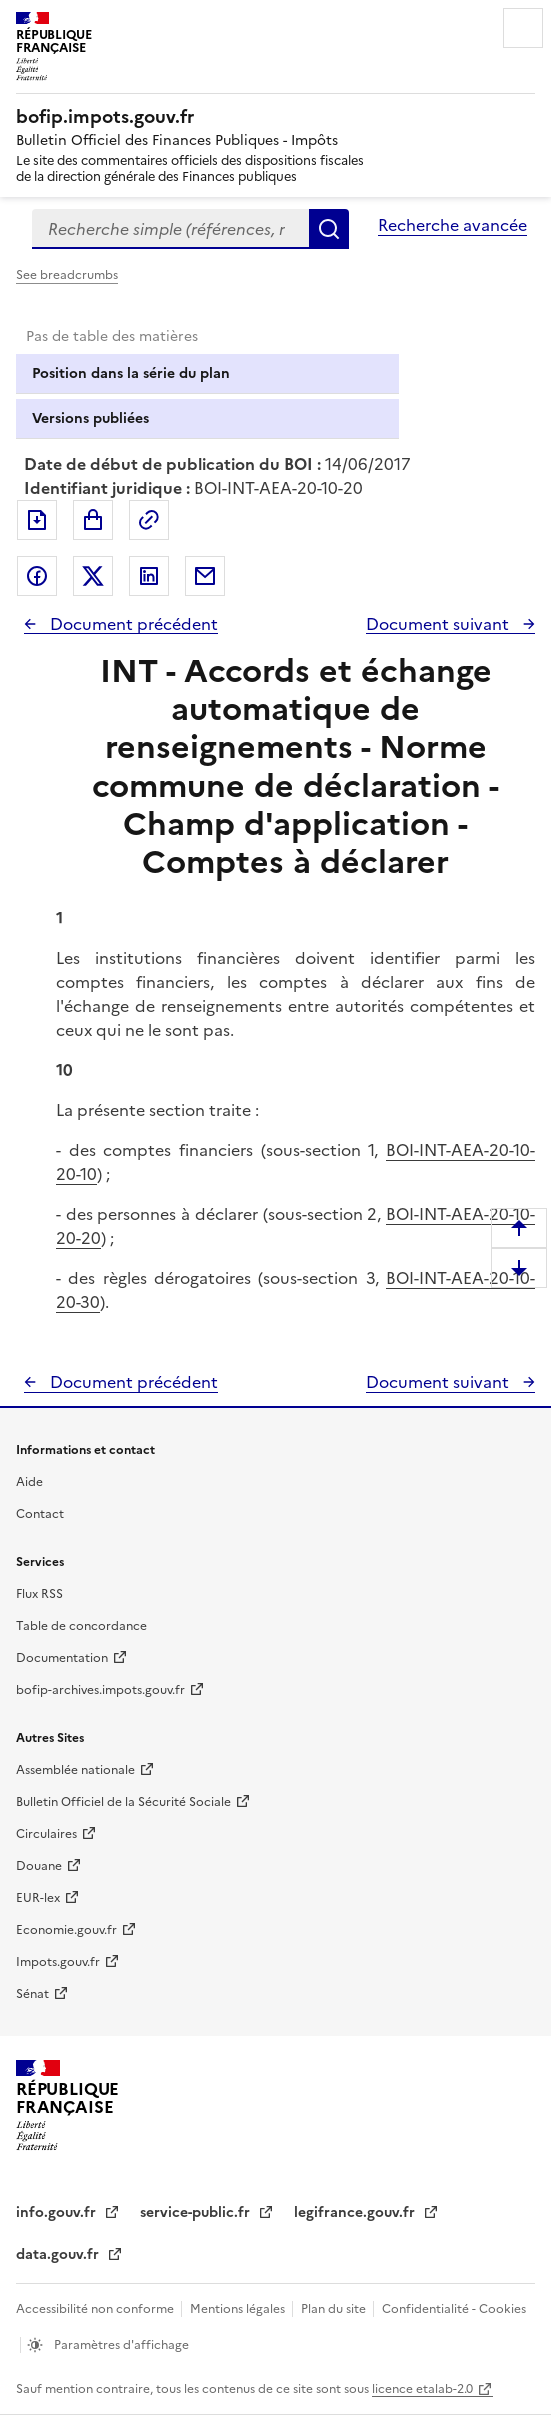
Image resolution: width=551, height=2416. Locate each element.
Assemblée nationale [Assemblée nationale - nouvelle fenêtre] (75, 1770)
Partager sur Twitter (93, 576)
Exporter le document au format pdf (37, 520)
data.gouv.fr (59, 2254)
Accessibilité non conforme (96, 2309)
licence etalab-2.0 (422, 2389)
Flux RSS (39, 1594)
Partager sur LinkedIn (149, 576)
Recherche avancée (452, 225)
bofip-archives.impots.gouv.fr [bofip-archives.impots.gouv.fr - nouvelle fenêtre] (100, 1690)
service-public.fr (197, 2212)
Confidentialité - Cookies (454, 2309)
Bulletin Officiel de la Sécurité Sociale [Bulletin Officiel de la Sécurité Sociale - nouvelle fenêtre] (123, 1802)
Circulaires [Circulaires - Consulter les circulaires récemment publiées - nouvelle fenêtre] (46, 1834)
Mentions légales (239, 2309)
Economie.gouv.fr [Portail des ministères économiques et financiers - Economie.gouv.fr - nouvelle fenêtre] (66, 1930)
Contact (40, 1514)
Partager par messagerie (205, 576)
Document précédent (132, 624)
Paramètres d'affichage (120, 2345)
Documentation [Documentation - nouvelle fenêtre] (62, 1658)
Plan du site (335, 2309)
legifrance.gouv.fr (356, 2212)
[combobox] (170, 229)
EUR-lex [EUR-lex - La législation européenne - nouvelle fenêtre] (38, 1898)
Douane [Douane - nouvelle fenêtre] (39, 1866)
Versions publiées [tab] (90, 418)
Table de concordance (81, 1626)
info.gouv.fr (58, 2212)
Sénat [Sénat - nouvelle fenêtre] (32, 1994)
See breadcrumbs (67, 275)
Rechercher (329, 229)
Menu (523, 28)
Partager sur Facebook (37, 576)
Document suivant (439, 624)
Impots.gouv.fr (58, 1962)
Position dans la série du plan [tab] (131, 373)
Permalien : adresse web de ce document (149, 520)
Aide (29, 1482)
